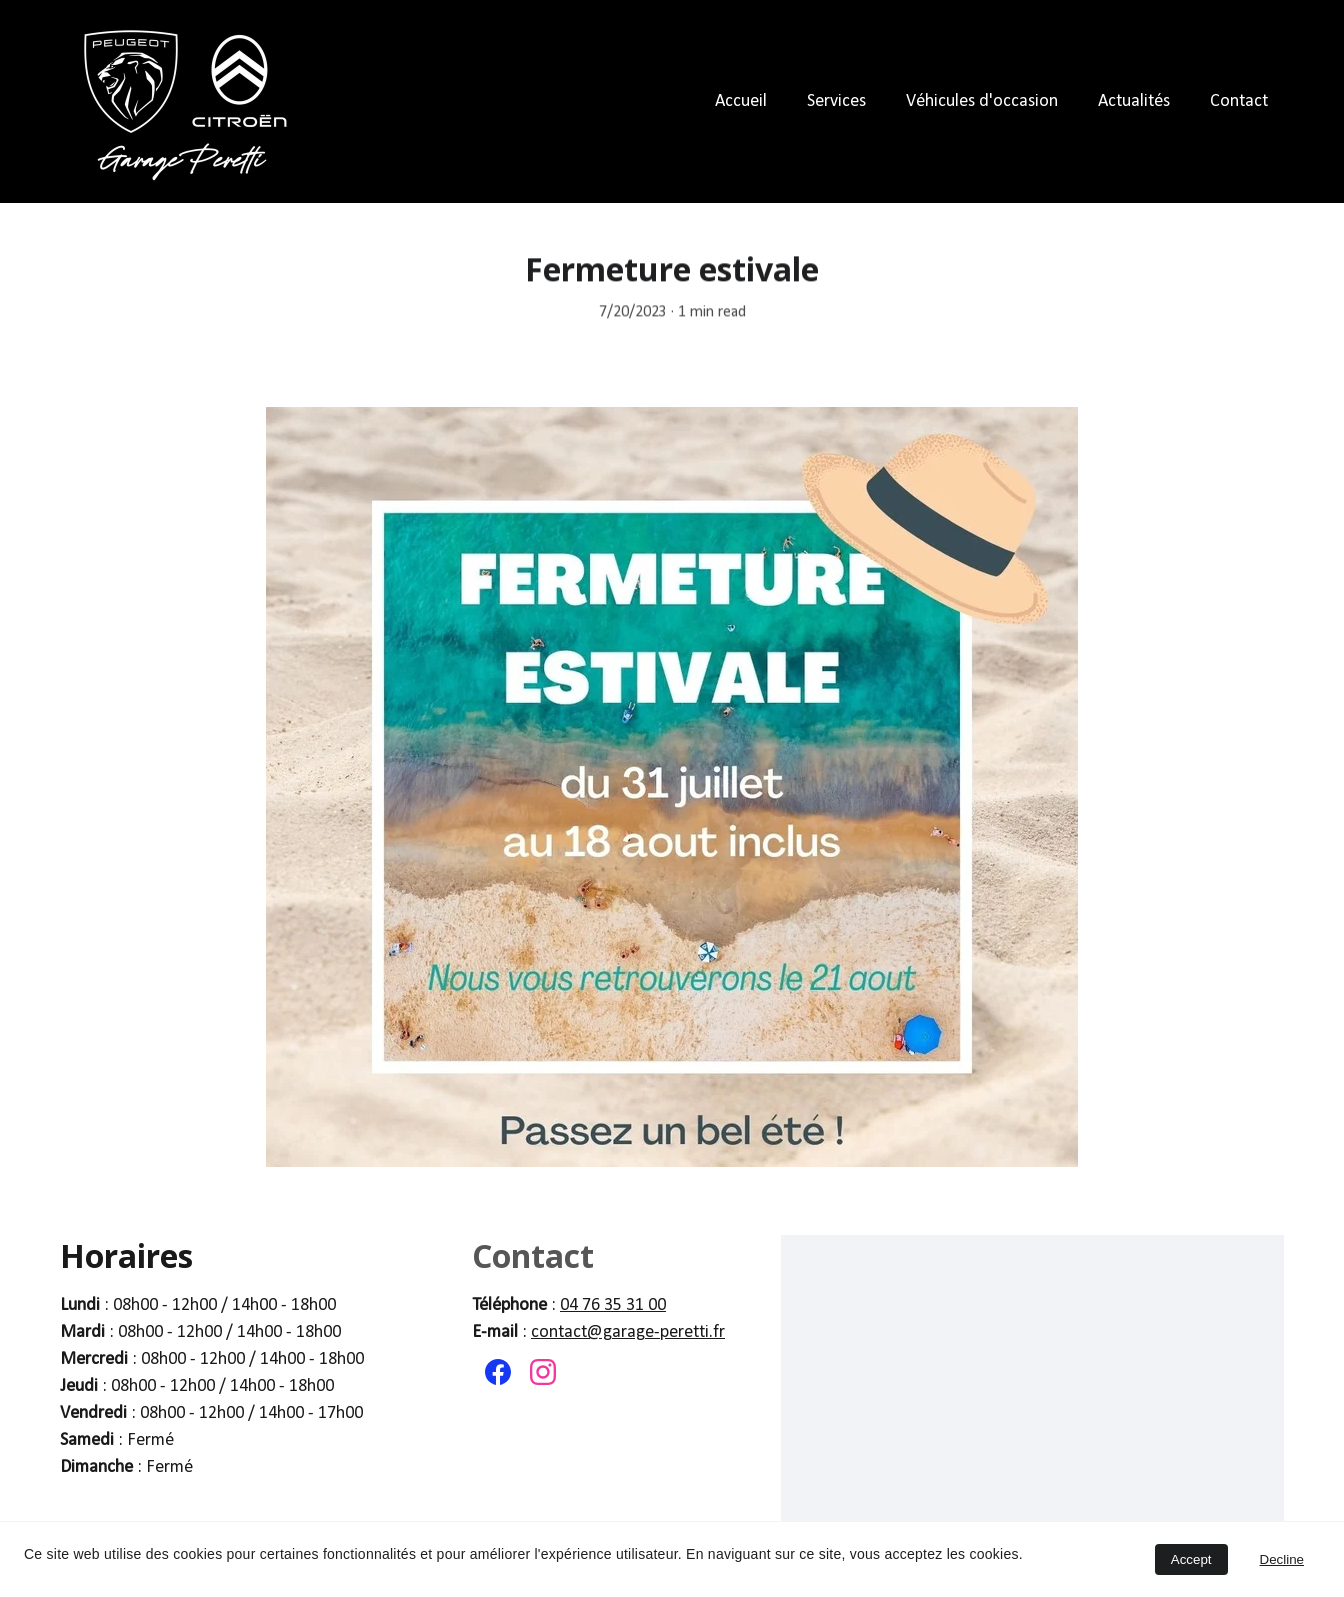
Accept (1191, 1559)
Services (836, 101)
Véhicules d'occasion (982, 101)
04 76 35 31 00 (613, 1305)
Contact (1239, 101)
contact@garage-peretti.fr (628, 1332)
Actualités (1134, 101)
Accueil (741, 101)
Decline (1282, 1559)
